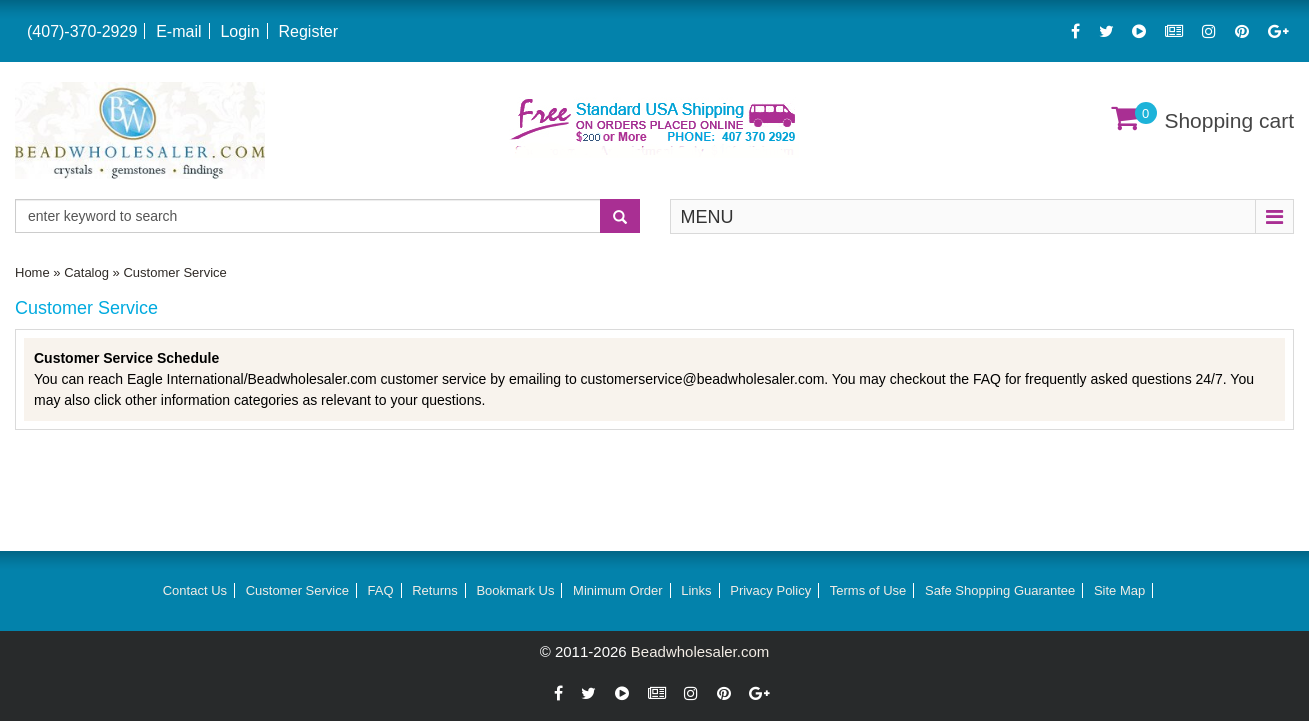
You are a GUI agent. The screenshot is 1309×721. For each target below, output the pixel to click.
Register (308, 31)
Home (32, 272)
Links (696, 590)
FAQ (381, 590)
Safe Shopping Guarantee (1000, 590)
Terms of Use (868, 590)
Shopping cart (1229, 120)
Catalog (86, 272)
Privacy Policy (770, 590)
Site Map (1119, 590)
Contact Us (195, 590)
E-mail (178, 31)
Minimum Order (618, 590)
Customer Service (174, 272)
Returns (435, 590)
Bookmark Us (515, 590)
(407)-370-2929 (82, 31)
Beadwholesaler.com (700, 651)
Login (239, 31)
